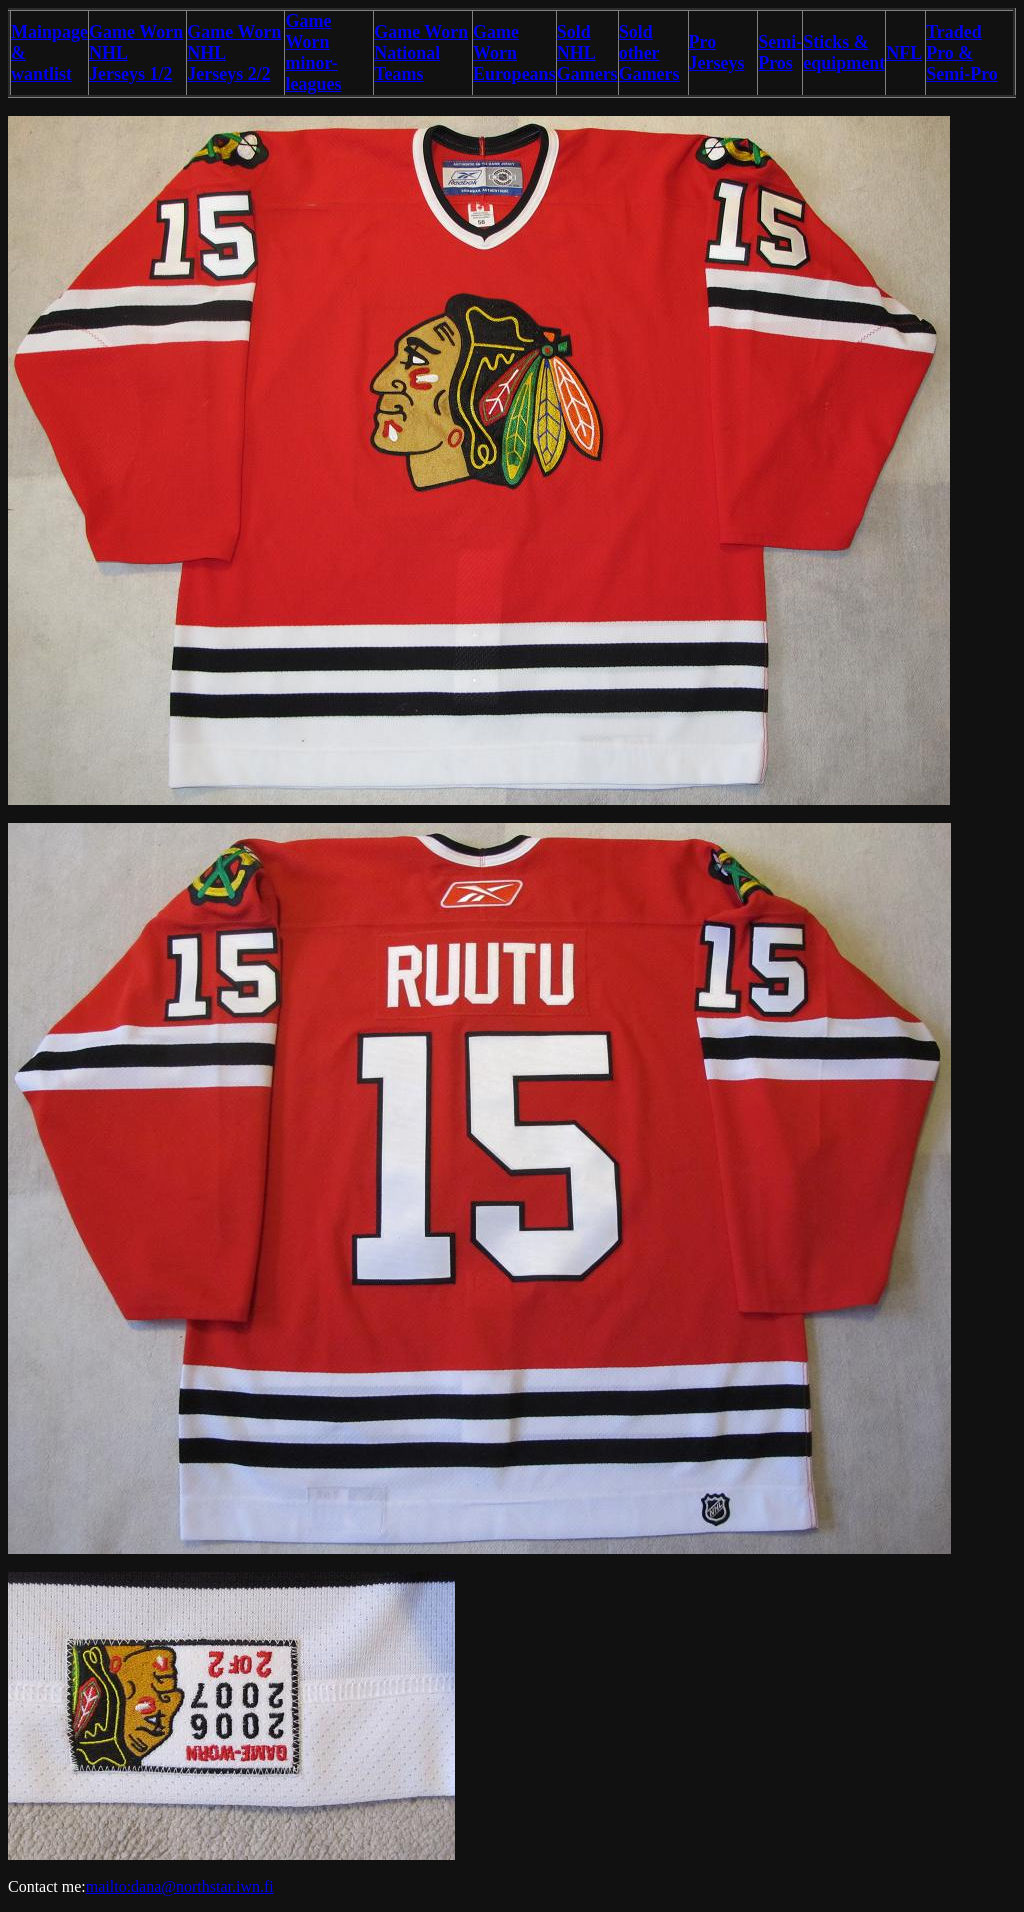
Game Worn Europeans (514, 53)
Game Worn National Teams (421, 53)
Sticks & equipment (844, 52)
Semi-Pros (780, 52)
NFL (904, 53)
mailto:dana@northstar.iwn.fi (180, 1886)
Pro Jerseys (717, 52)
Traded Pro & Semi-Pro (962, 53)
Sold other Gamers (649, 53)
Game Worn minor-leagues (313, 52)
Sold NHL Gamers (587, 53)
